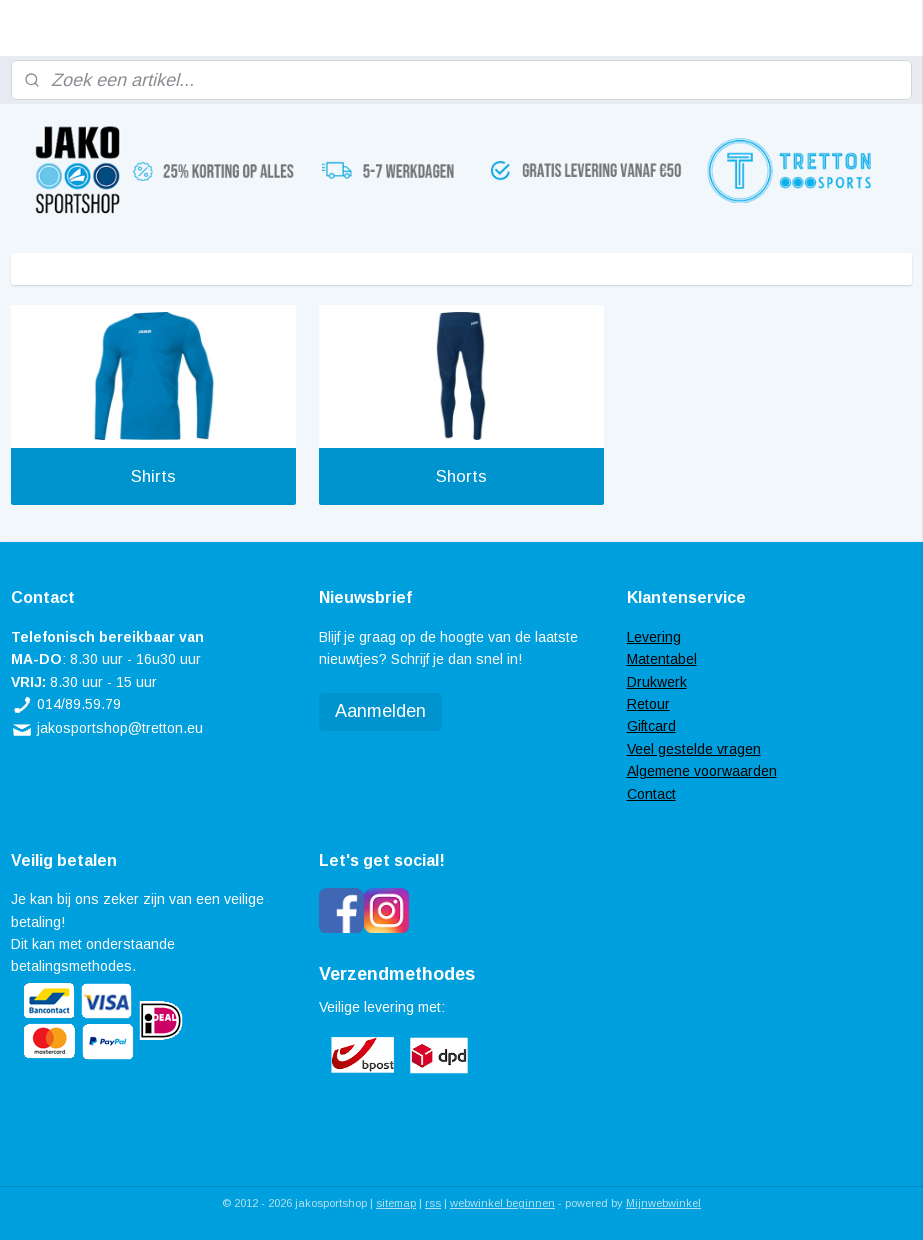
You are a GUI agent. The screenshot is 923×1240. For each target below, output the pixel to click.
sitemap (396, 1203)
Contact (651, 794)
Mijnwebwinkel (663, 1203)
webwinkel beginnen (502, 1203)
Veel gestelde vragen (694, 749)
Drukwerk (657, 682)
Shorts (461, 476)
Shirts (153, 476)
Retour (648, 704)
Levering (654, 637)
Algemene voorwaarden (702, 771)
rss (433, 1203)
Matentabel (662, 659)
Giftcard (651, 726)
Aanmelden (380, 711)
